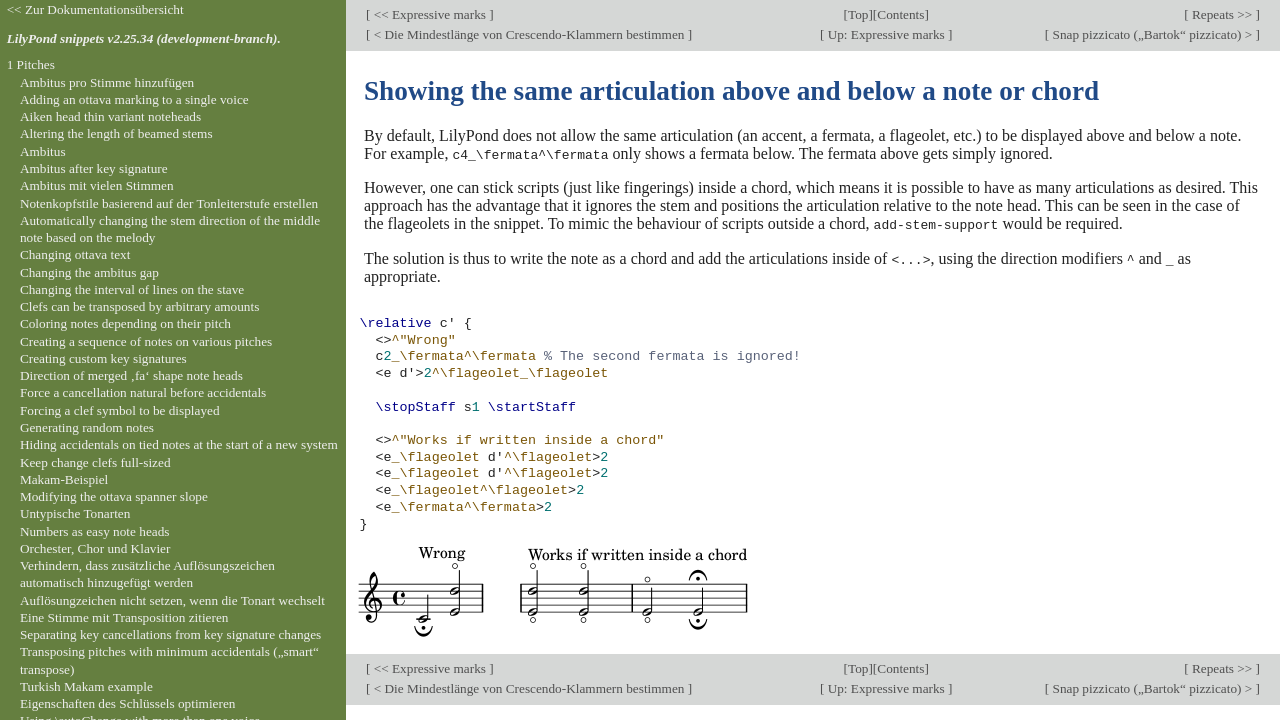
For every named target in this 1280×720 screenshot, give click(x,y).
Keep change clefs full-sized (95, 462)
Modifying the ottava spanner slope (114, 496)
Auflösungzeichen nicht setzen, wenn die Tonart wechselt (172, 600)
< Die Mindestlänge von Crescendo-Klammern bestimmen (528, 34)
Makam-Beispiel (64, 479)
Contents (900, 14)
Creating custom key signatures (103, 358)
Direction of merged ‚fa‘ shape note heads (131, 375)
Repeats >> (1222, 14)
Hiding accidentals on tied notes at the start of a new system (179, 444)
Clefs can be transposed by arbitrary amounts (139, 306)
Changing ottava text (75, 254)
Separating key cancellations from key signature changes (170, 634)
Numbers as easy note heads (95, 531)
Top (858, 14)
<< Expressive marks (429, 14)
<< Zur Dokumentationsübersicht (95, 9)
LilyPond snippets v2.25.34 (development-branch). (144, 38)
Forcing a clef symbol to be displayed (120, 410)
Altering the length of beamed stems (116, 133)
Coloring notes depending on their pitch (125, 323)
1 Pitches (31, 64)
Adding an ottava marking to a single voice (134, 99)
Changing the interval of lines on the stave (132, 289)
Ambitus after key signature (94, 168)
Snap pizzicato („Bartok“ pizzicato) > (1152, 34)
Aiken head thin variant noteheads (110, 116)
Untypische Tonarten (75, 513)
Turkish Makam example (86, 686)
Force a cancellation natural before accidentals (143, 392)
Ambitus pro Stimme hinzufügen (107, 82)
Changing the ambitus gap (89, 272)
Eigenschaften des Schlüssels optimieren (128, 703)
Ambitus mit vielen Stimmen (97, 185)
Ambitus (43, 151)
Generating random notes (87, 427)
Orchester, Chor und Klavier (95, 548)
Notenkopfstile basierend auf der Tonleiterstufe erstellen (169, 203)
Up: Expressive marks (886, 34)
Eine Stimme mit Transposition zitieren (124, 617)
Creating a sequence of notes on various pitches (146, 341)
